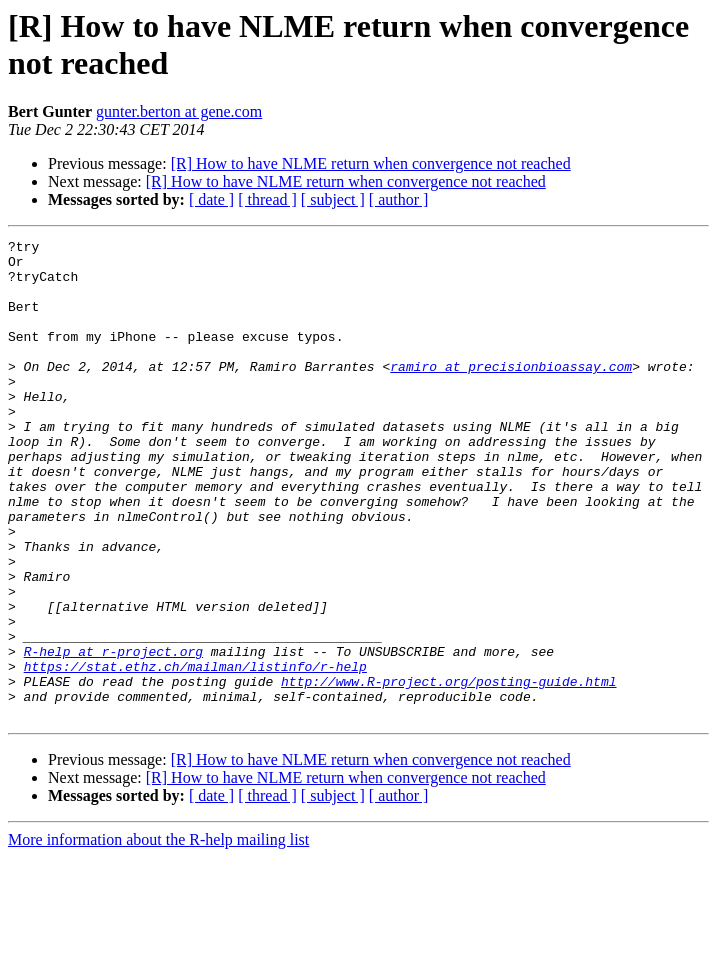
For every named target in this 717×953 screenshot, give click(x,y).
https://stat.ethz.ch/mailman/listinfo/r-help (195, 753)
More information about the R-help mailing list (158, 935)
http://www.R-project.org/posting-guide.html (448, 771)
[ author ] (399, 199)
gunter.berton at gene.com (179, 111)
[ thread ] (267, 199)
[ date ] (211, 199)
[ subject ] (333, 199)
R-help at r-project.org (113, 735)
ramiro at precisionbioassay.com (511, 393)
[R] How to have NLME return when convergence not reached (371, 163)
